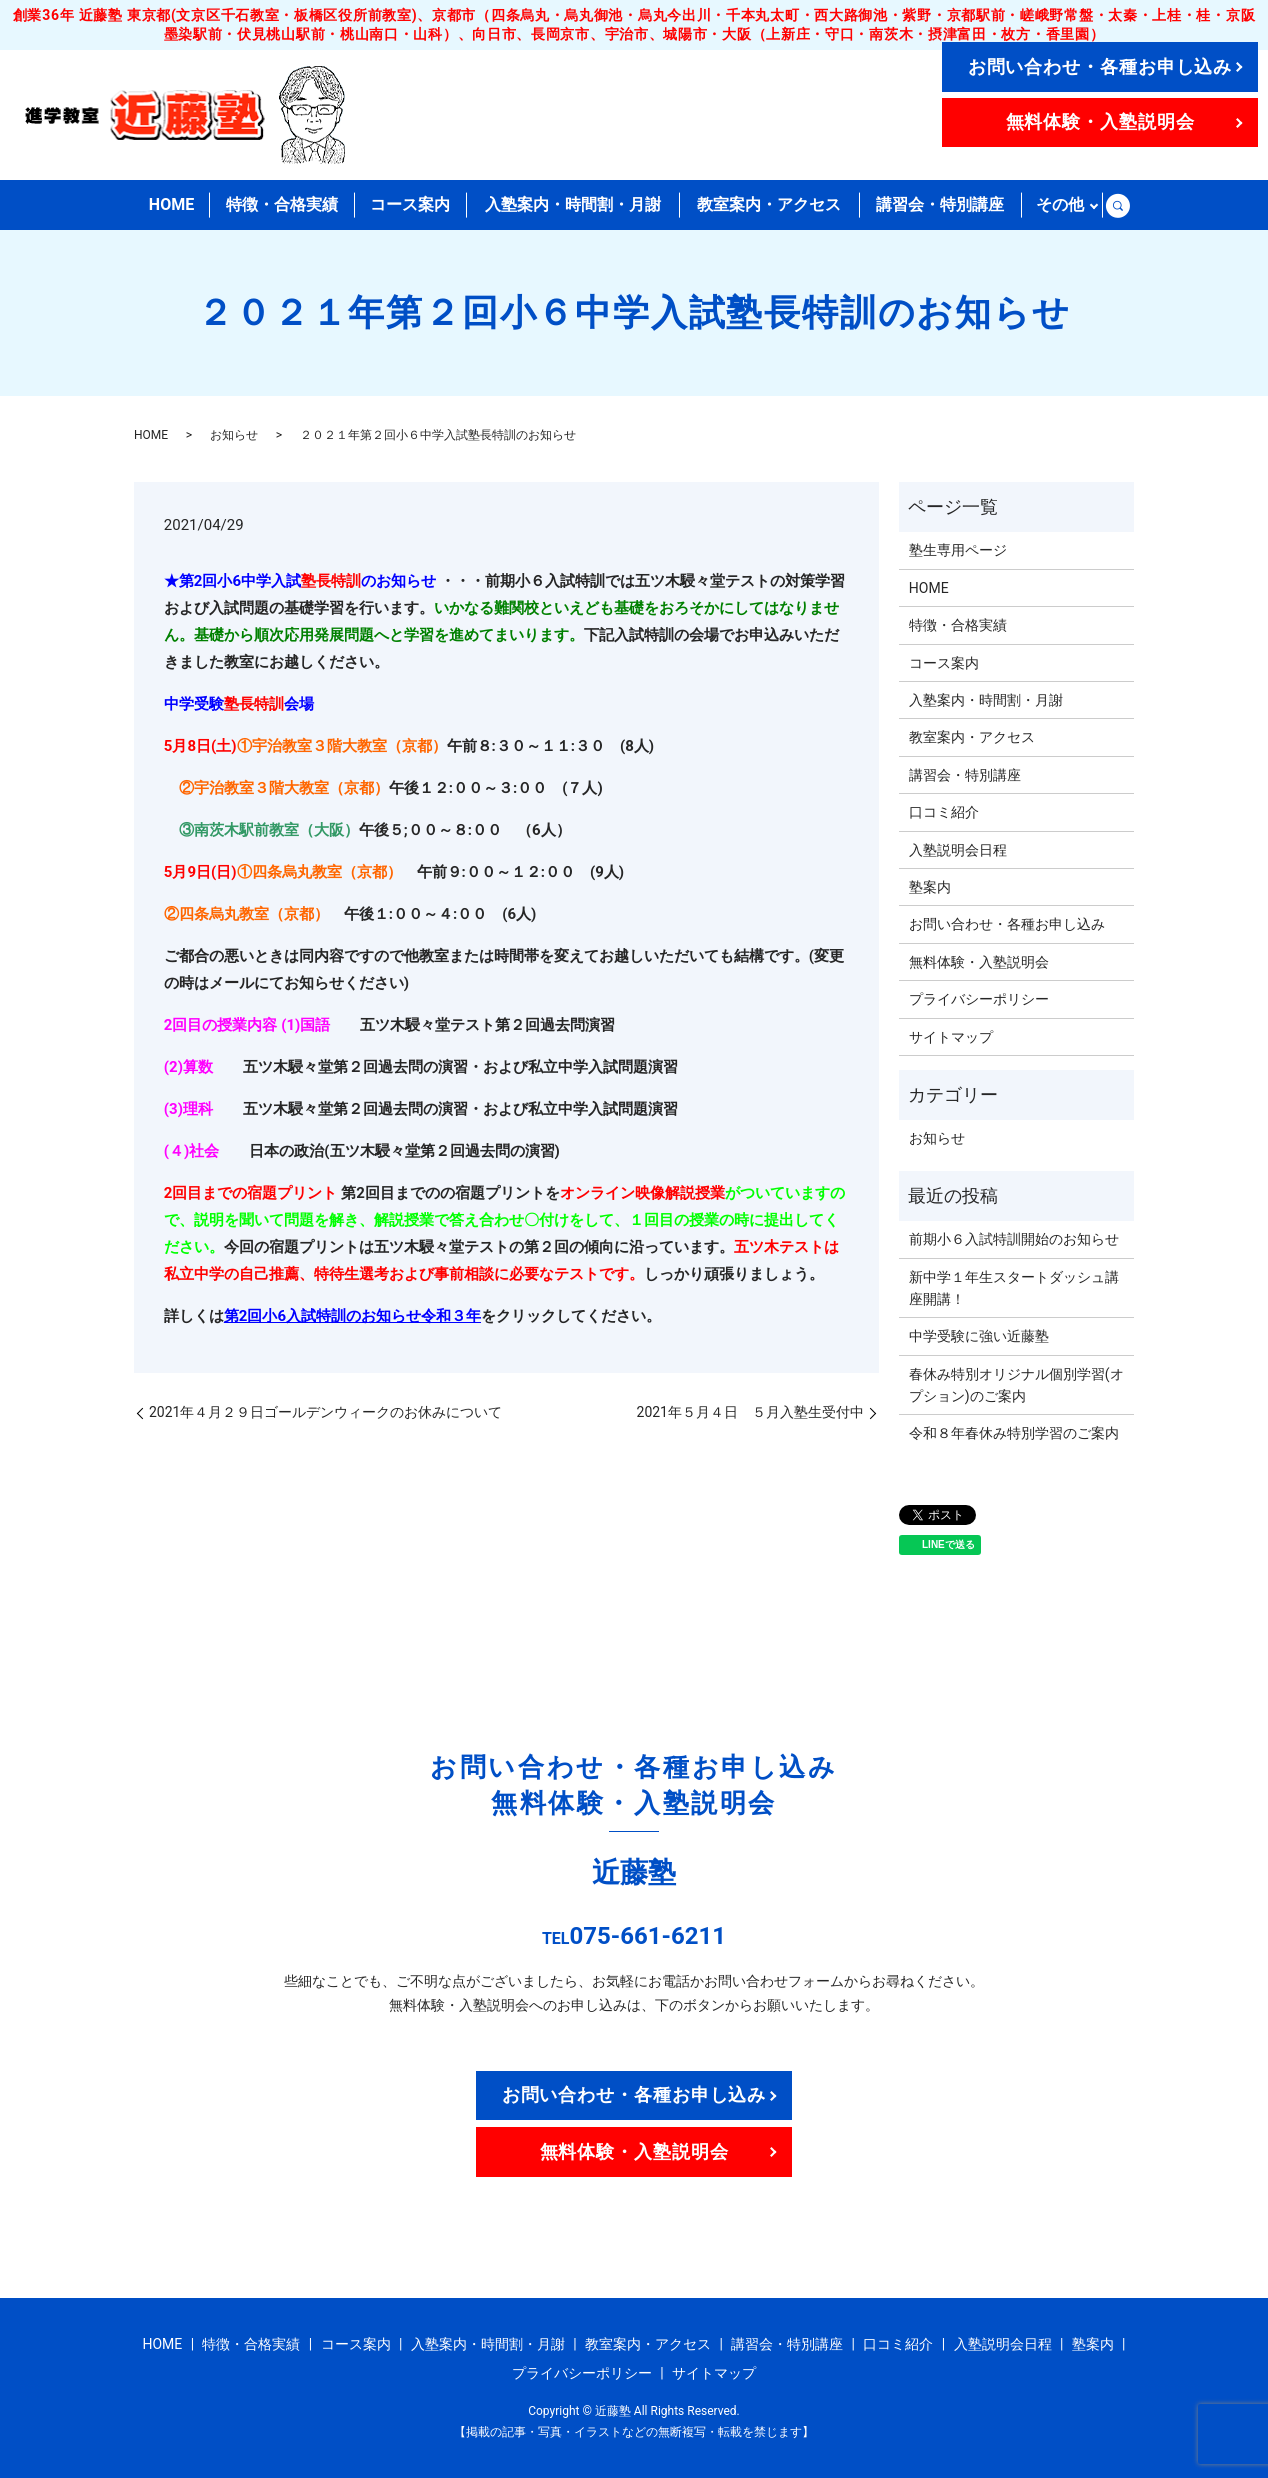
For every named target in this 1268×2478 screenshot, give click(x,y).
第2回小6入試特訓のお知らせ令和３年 (352, 1316)
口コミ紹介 (944, 812)
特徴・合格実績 (282, 204)
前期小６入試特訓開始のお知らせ (1014, 1239)
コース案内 (410, 204)
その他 (1060, 204)
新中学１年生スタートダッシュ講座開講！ (1014, 1288)
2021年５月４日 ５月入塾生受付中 (750, 1412)
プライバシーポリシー (979, 999)
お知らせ (234, 435)
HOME (171, 204)
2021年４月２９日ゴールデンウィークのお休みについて (325, 1412)
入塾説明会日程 (958, 850)
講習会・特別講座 (940, 204)
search (1117, 205)
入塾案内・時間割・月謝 (573, 204)
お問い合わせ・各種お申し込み (1100, 66)
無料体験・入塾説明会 (1100, 121)
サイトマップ (951, 1037)
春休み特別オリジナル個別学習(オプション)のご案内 (1016, 1385)
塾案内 (930, 887)
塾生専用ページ (958, 550)
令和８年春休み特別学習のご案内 (1014, 1433)
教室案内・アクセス (769, 204)
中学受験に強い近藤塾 (979, 1336)
